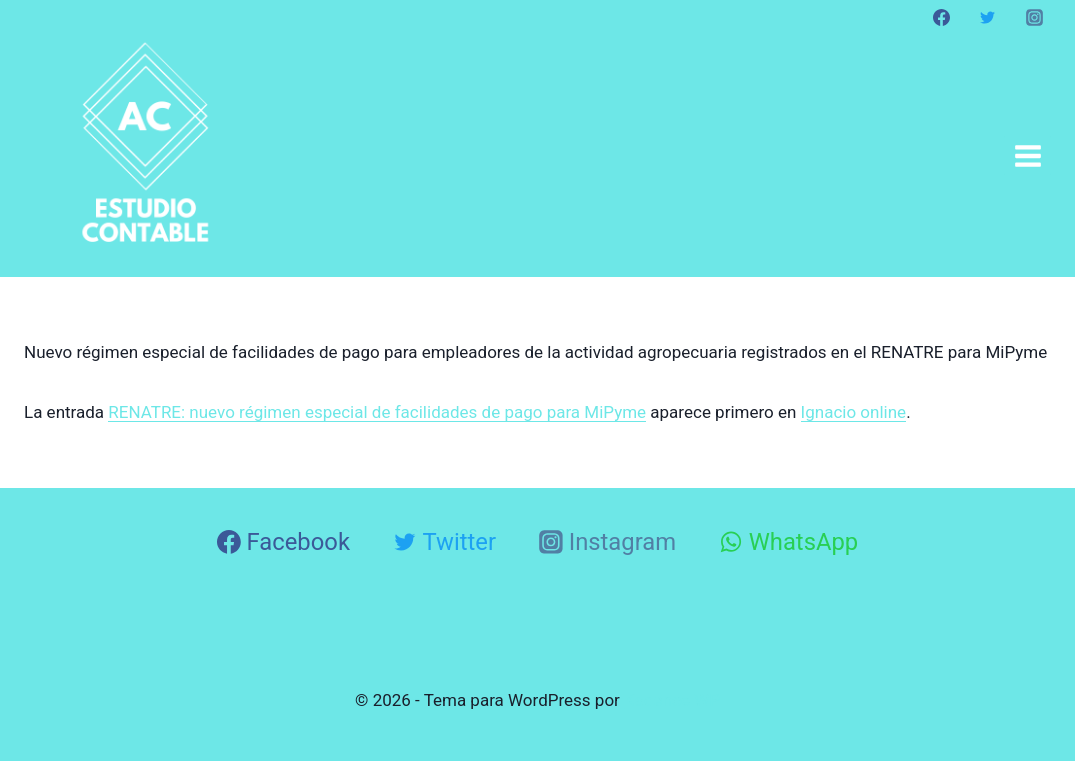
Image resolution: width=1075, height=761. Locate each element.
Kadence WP (672, 700)
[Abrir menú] (1027, 155)
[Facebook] (942, 17)
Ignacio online (854, 412)
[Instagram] (1034, 17)
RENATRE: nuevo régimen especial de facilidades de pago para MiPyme (377, 412)
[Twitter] (988, 17)
